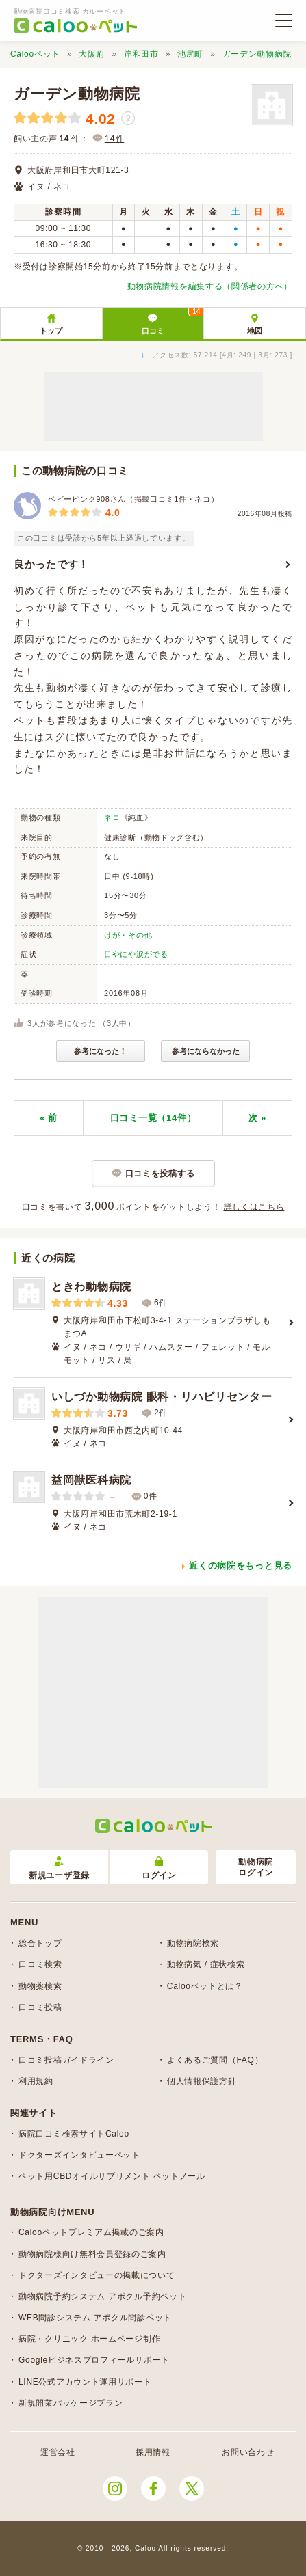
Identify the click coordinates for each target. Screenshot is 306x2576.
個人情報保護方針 (202, 2081)
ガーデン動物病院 (257, 54)
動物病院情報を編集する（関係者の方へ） (209, 286)
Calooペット (35, 54)
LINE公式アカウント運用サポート (85, 2382)
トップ (51, 331)
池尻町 (190, 54)
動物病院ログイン (255, 1867)
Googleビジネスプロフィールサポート (94, 2360)
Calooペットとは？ (205, 1986)
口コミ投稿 (40, 2007)
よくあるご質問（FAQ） (215, 2060)
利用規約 (35, 2081)
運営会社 (57, 2452)
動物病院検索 (193, 1943)
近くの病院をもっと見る (240, 1565)
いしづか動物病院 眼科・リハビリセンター (161, 1396)
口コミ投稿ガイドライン (66, 2060)
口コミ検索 (40, 1964)
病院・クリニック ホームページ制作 (89, 2339)
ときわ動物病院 (91, 1286)
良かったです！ (51, 564)
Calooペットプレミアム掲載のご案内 (91, 2232)
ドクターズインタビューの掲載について (96, 2275)
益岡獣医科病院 (91, 1480)
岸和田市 (141, 54)
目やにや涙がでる (136, 954)
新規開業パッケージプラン (70, 2403)
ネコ (112, 817)
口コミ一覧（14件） (153, 1118)
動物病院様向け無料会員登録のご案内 (92, 2254)
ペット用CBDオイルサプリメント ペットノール (111, 2176)
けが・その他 (128, 935)
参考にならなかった (206, 1051)
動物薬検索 (40, 1986)
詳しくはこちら (254, 1207)
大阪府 (92, 54)
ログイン (159, 1868)
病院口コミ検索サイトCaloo (73, 2134)
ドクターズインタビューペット (79, 2155)
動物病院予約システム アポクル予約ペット (102, 2296)
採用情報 (153, 2452)
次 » (257, 1118)
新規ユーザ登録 (59, 1868)
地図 (254, 331)
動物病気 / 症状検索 (206, 1964)
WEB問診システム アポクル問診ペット (95, 2317)
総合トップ (40, 1943)
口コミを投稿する (160, 1173)
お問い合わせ (248, 2452)
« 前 (49, 1118)
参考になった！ (100, 1051)
